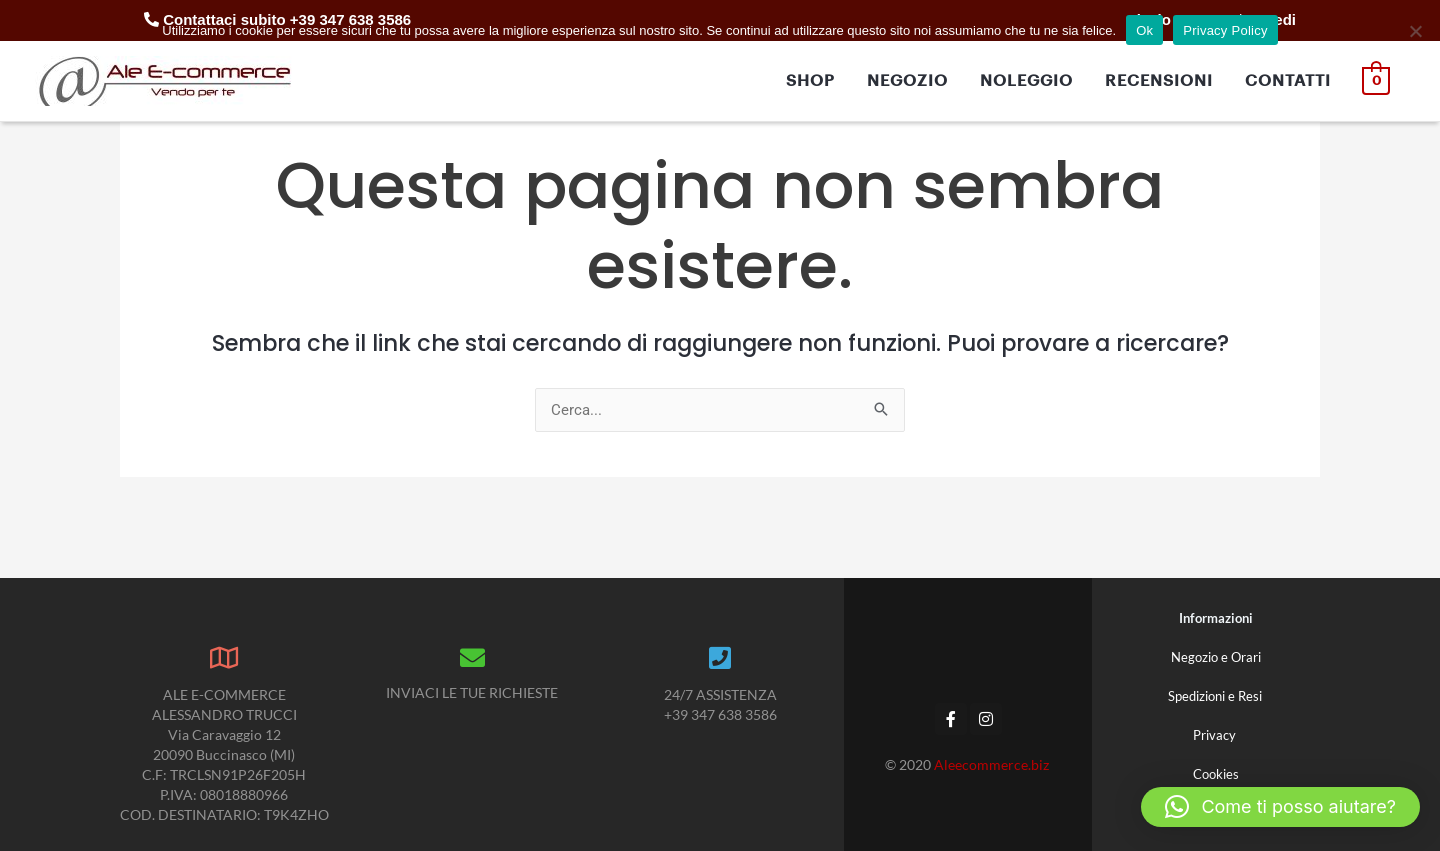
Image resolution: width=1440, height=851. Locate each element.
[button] (1280, 807)
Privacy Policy (1225, 30)
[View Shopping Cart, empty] (1376, 80)
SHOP (811, 81)
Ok (1144, 30)
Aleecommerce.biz (993, 764)
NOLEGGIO (1027, 81)
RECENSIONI (1160, 81)
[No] (1415, 31)
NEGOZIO (908, 81)
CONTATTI (1289, 81)
